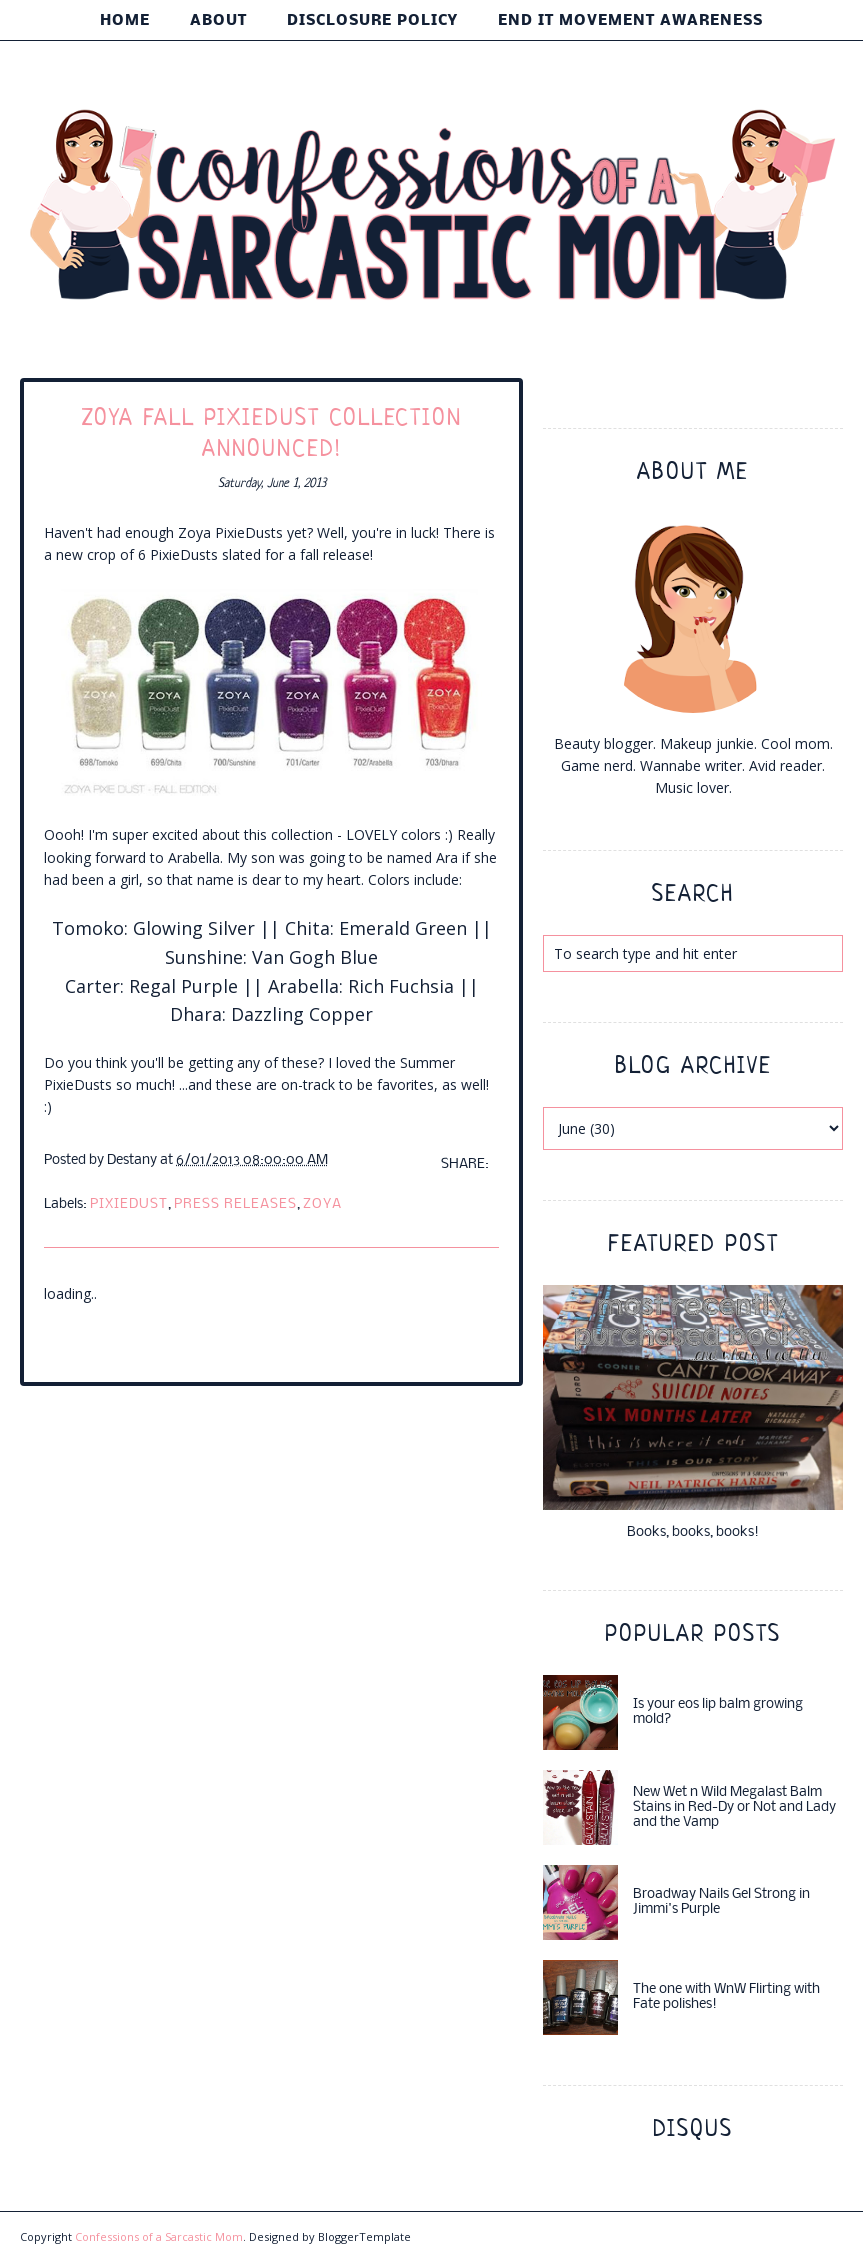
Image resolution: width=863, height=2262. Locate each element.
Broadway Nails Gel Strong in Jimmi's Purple (721, 1902)
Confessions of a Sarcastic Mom (159, 2236)
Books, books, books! (693, 1532)
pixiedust (129, 1204)
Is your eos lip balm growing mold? (718, 1712)
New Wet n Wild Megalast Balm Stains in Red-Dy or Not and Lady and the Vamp (734, 1807)
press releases (235, 1204)
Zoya (322, 1204)
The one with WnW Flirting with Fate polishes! (726, 1997)
